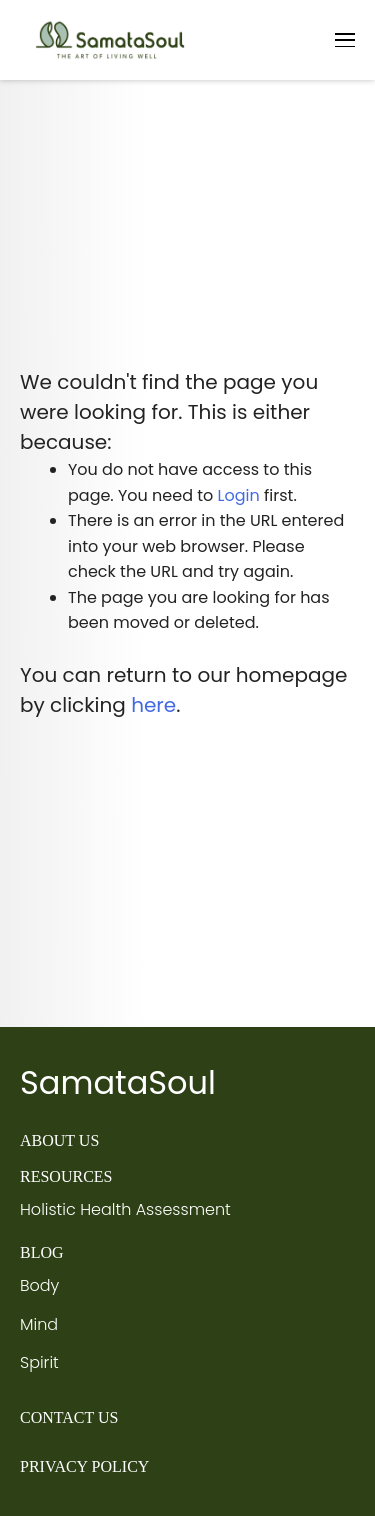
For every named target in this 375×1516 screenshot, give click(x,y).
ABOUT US (59, 1140)
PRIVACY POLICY (84, 1466)
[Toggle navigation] (345, 40)
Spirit (39, 1362)
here (153, 705)
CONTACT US (69, 1417)
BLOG (42, 1252)
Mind (39, 1324)
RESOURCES (66, 1176)
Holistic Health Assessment (125, 1209)
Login (239, 495)
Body (39, 1285)
